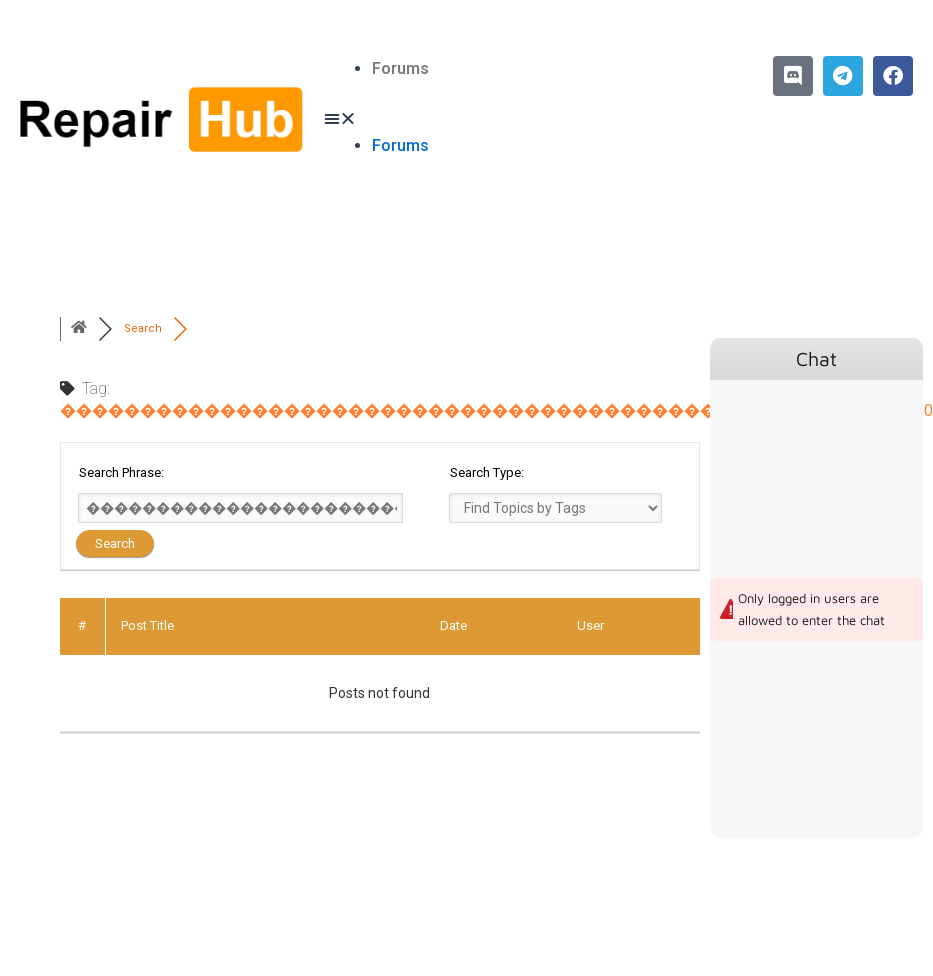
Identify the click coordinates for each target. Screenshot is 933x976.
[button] (466, 119)
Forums (400, 68)
